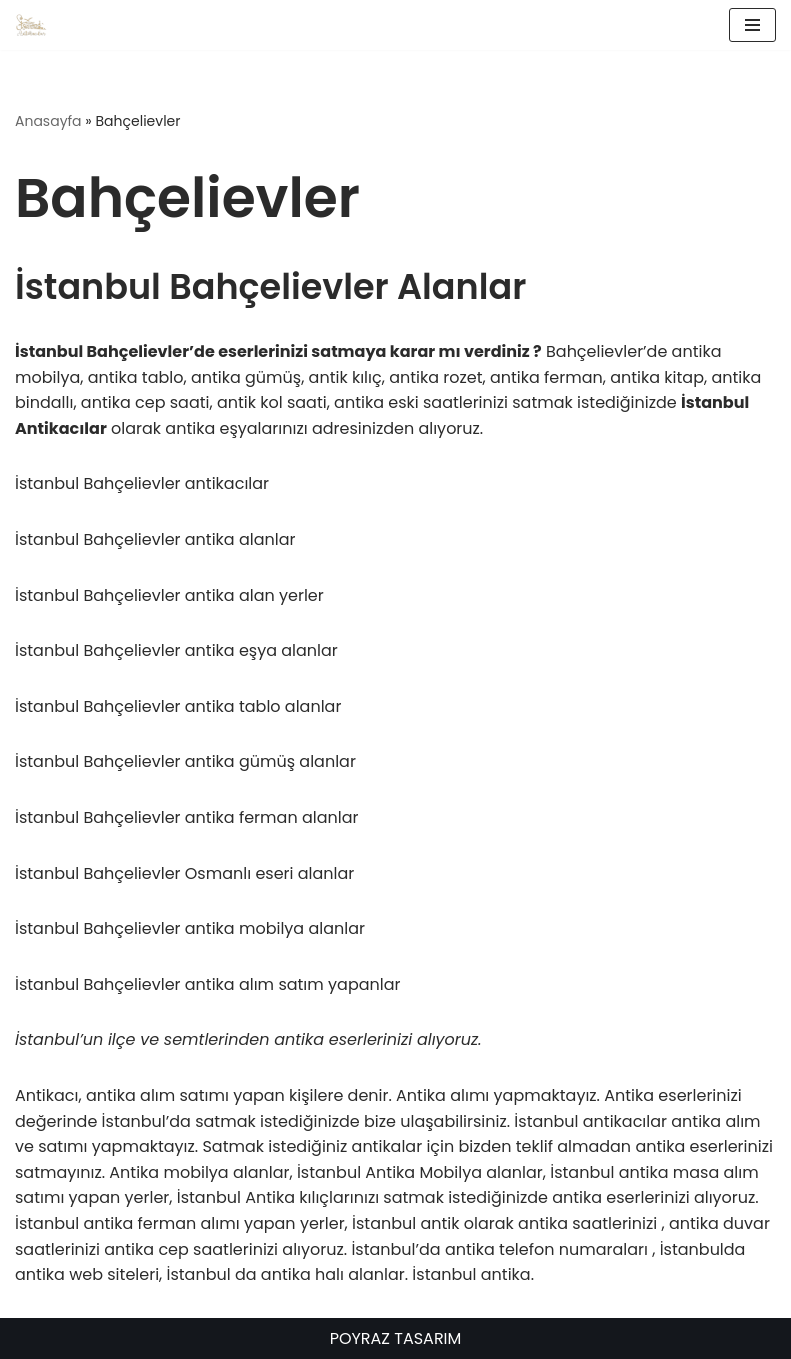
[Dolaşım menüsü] (752, 25)
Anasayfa (48, 121)
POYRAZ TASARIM (396, 1338)
